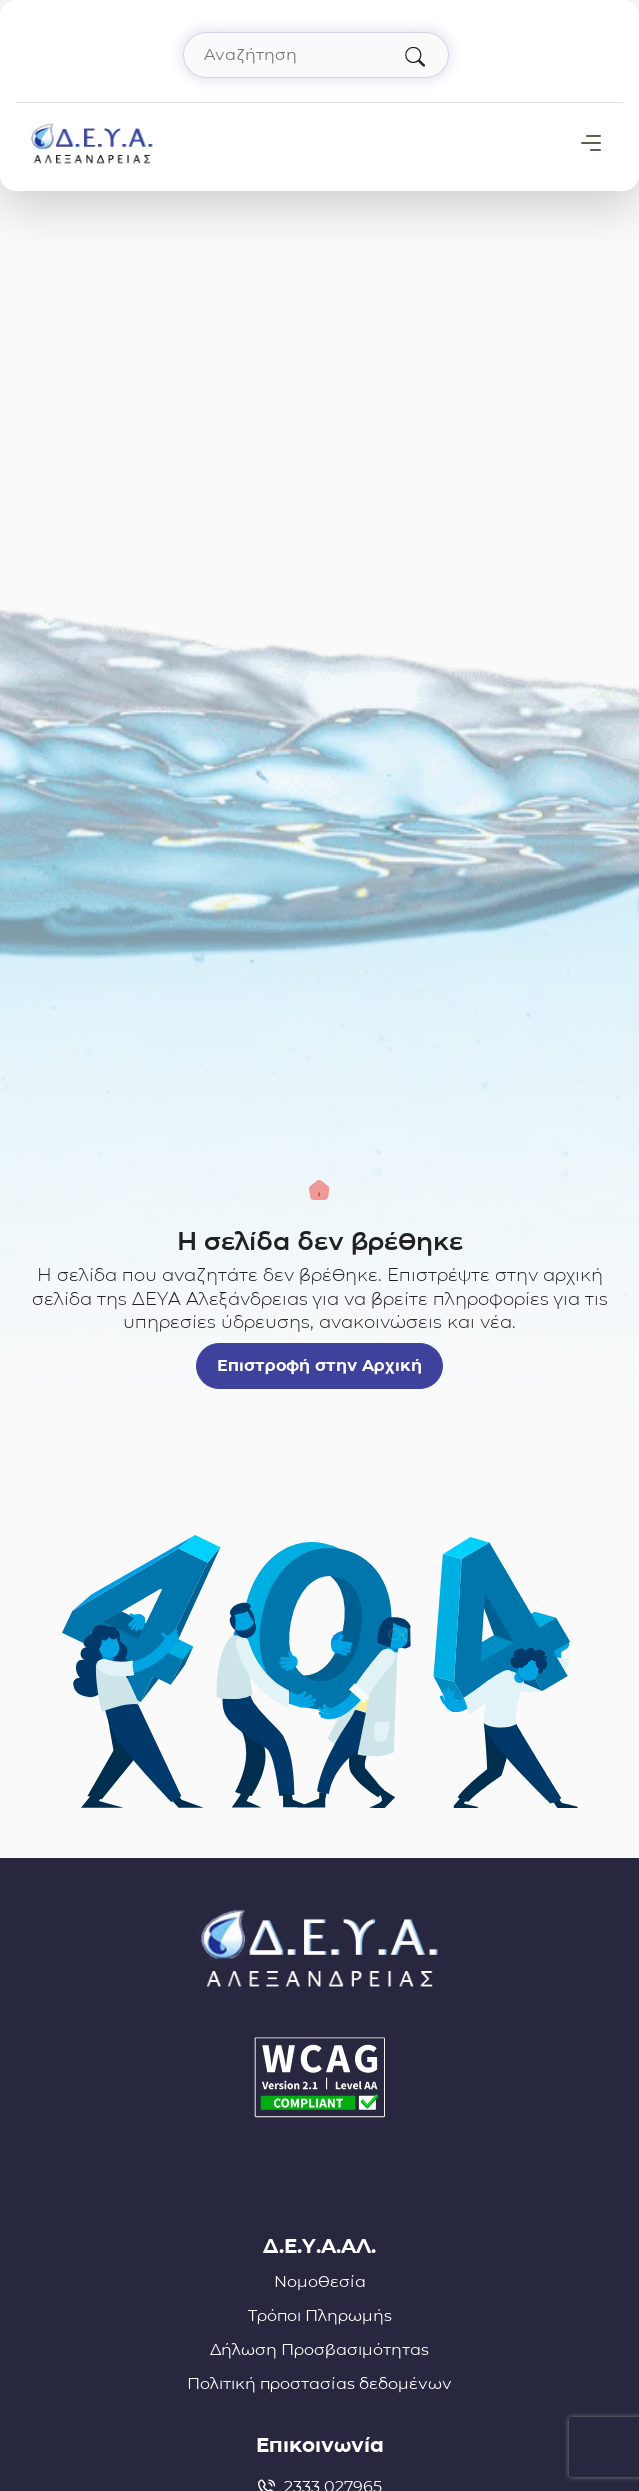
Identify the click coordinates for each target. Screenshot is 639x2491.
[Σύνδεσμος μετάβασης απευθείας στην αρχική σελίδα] (92, 141)
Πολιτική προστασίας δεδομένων (319, 2383)
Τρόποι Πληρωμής (320, 2315)
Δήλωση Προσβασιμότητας (319, 2349)
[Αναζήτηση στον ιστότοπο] (316, 55)
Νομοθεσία (320, 2281)
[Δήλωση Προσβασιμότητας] (319, 2077)
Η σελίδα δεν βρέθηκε (320, 1241)
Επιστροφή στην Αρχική (319, 1365)
